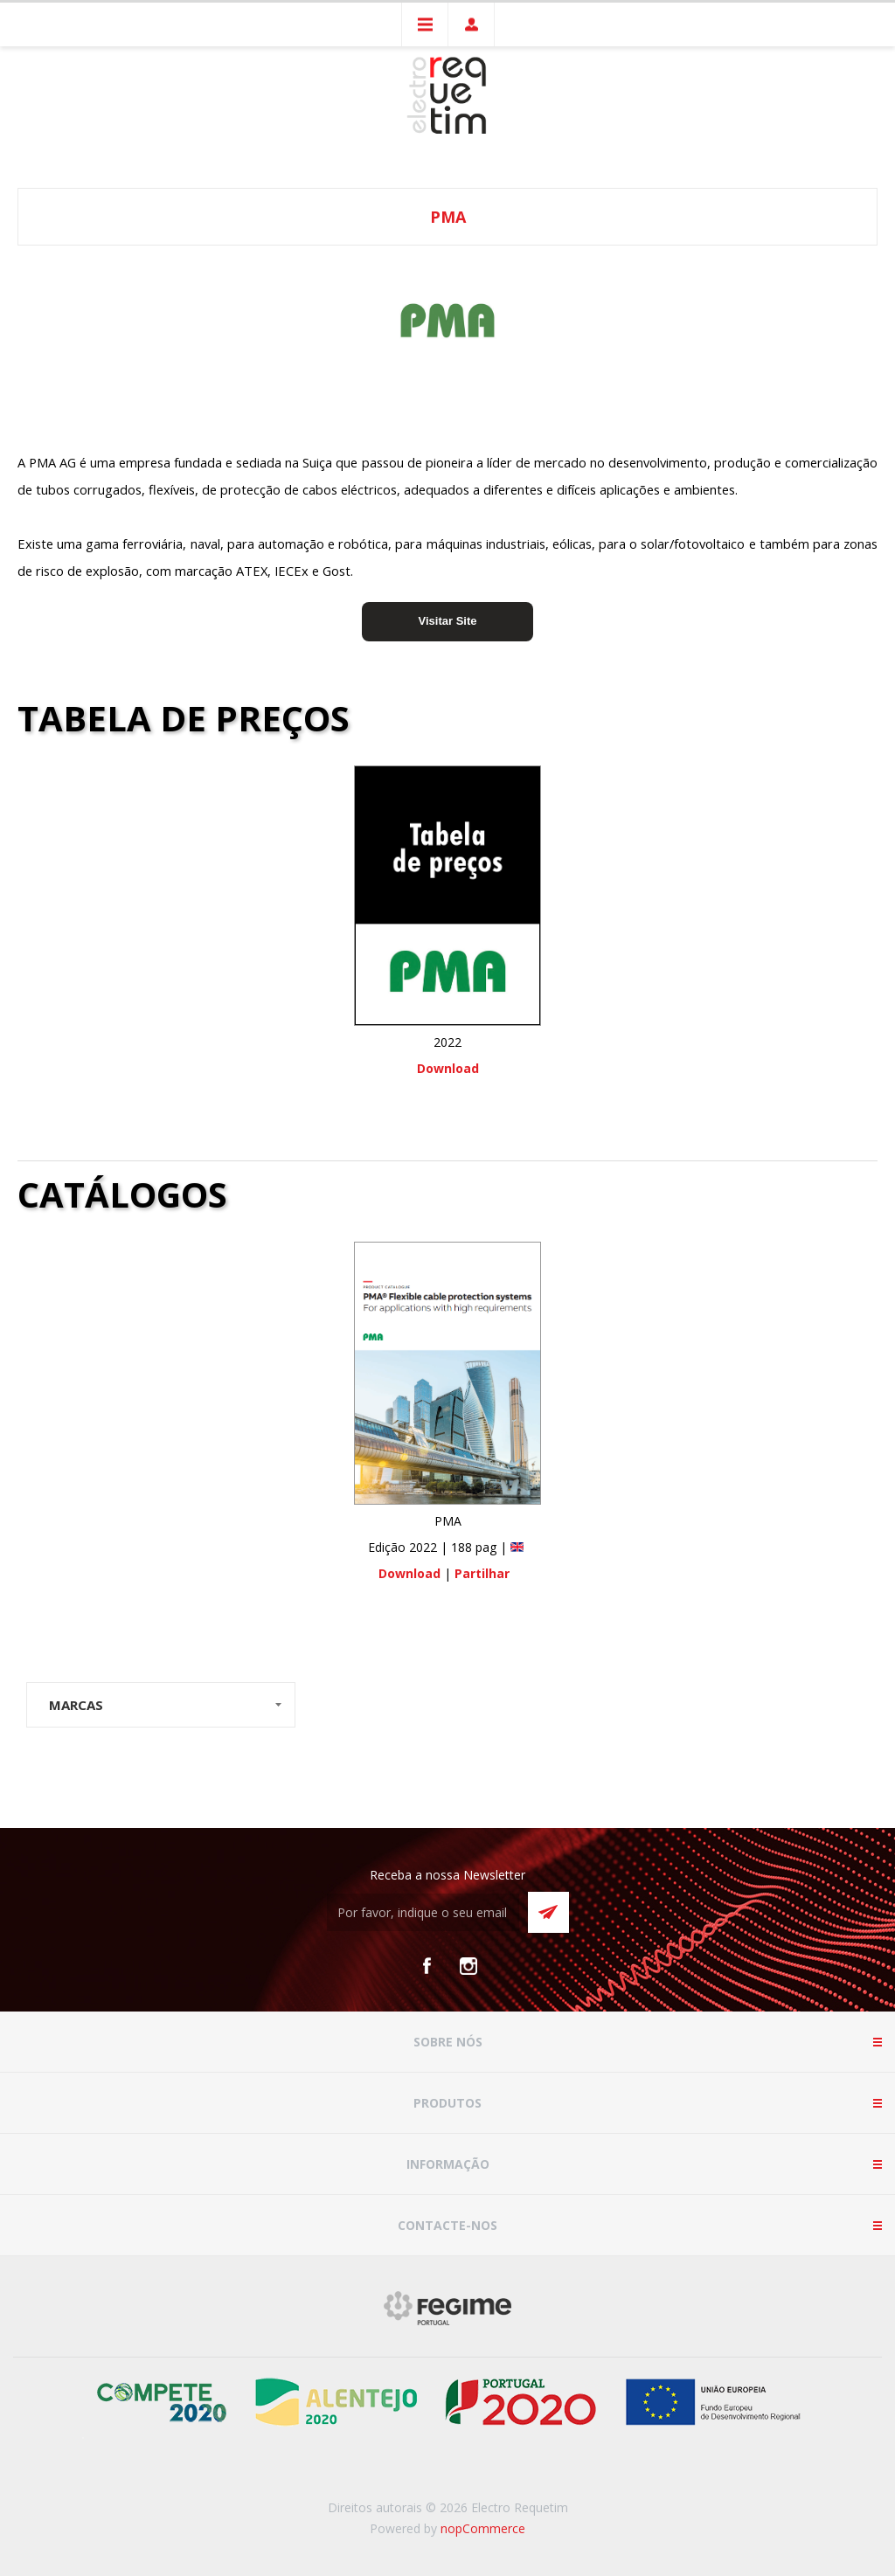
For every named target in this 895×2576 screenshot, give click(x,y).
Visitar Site (448, 620)
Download (448, 1068)
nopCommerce (483, 2528)
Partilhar (482, 1573)
